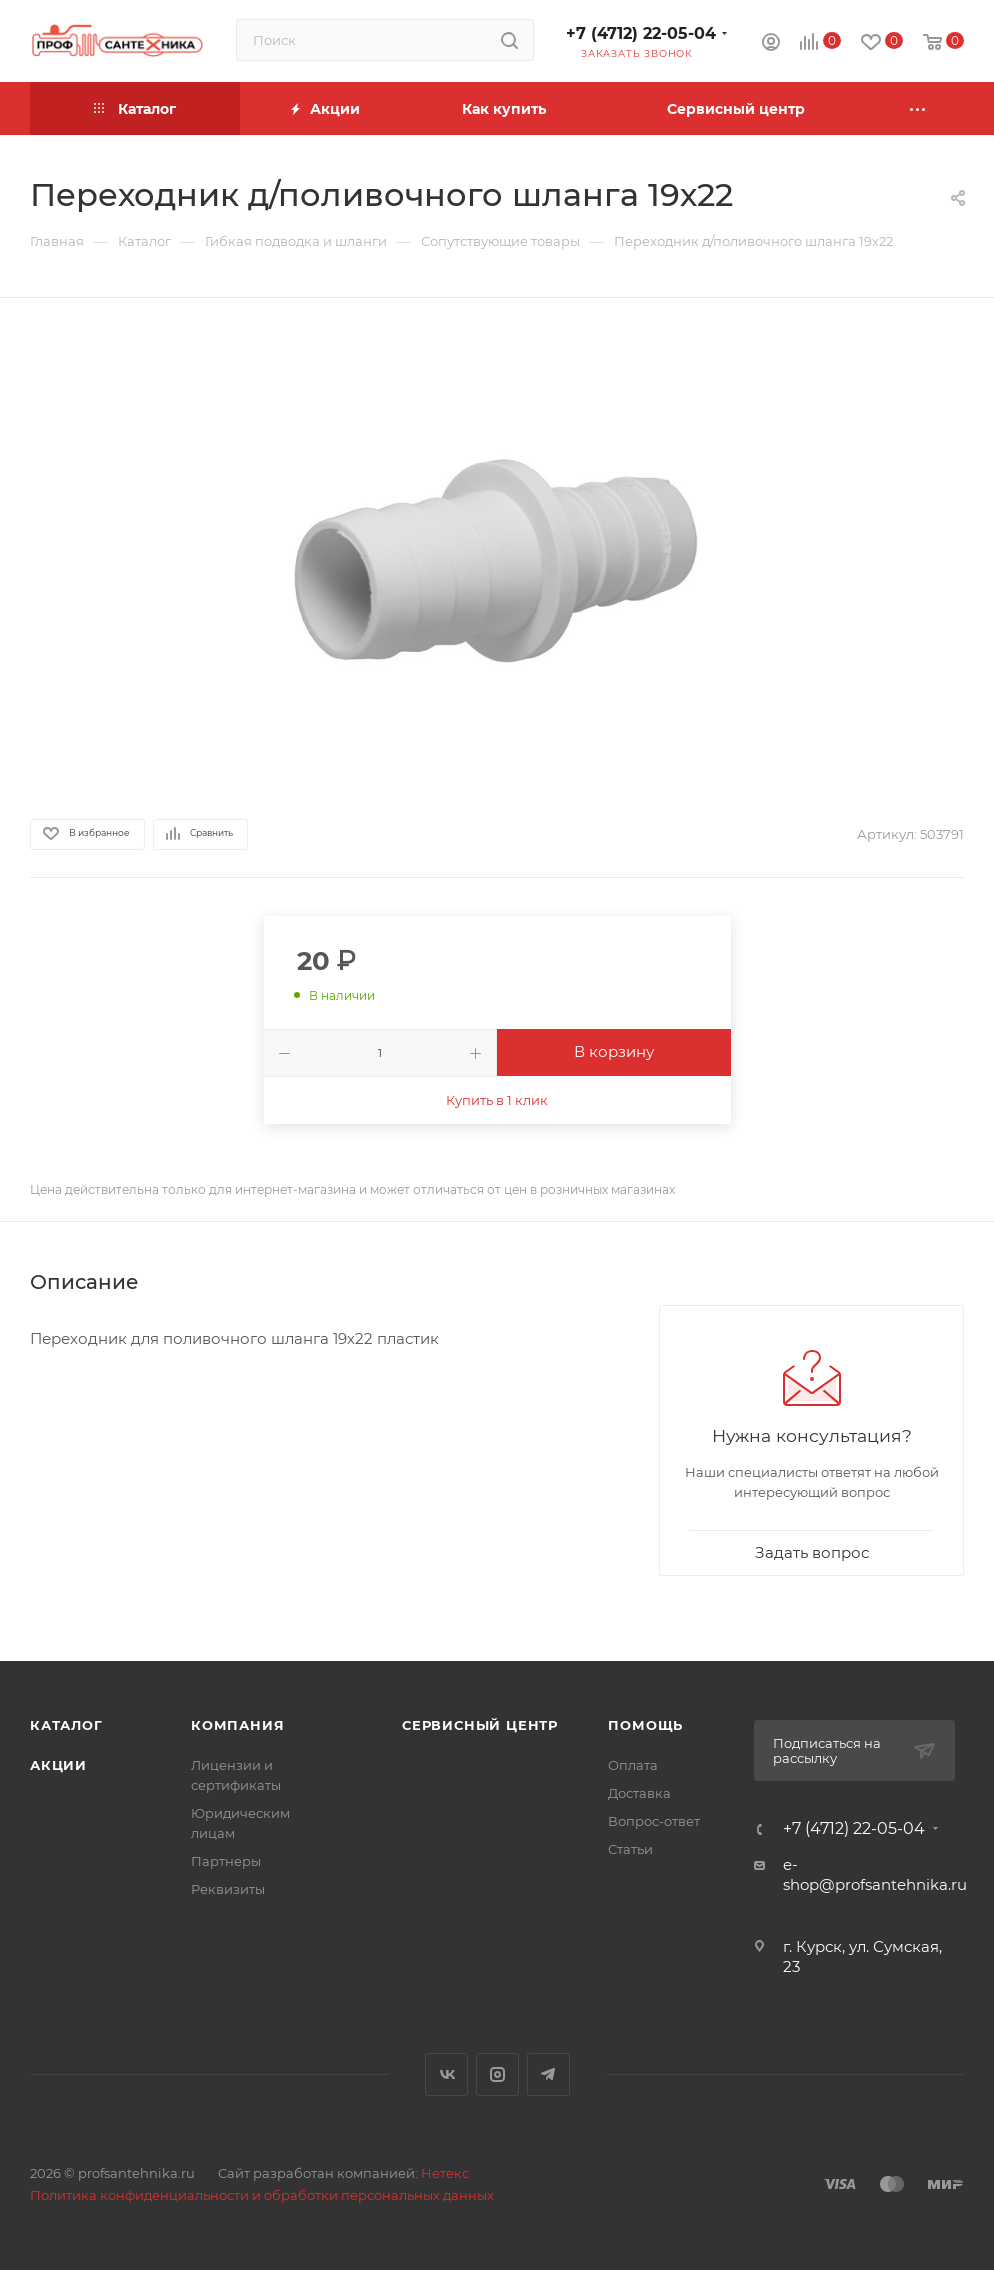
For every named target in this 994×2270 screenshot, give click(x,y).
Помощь (645, 1725)
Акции (58, 1765)
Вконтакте (446, 2074)
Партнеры (226, 1861)
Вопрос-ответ (654, 1821)
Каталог (66, 1725)
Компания (237, 1725)
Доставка (639, 1793)
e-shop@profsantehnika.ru (875, 1874)
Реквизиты (228, 1889)
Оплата (633, 1765)
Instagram (497, 2074)
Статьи (630, 1849)
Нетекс (445, 2173)
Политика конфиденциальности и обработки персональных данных (262, 2195)
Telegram (548, 2074)
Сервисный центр (480, 1725)
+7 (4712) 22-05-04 (641, 33)
